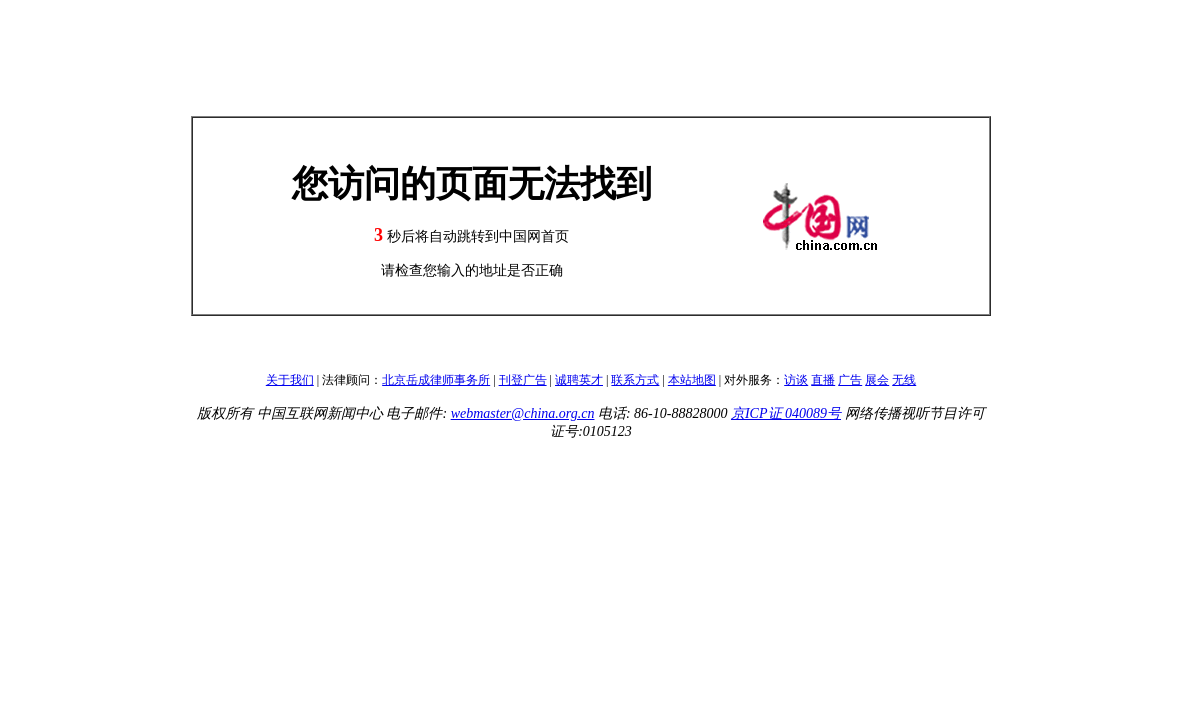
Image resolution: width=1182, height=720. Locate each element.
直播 (823, 380)
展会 (877, 380)
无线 (904, 380)
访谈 (796, 380)
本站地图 (692, 380)
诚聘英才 (579, 380)
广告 (850, 380)
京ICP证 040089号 (786, 413)
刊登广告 (523, 380)
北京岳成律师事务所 (436, 380)
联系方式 (635, 380)
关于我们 (290, 380)
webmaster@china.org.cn (523, 413)
